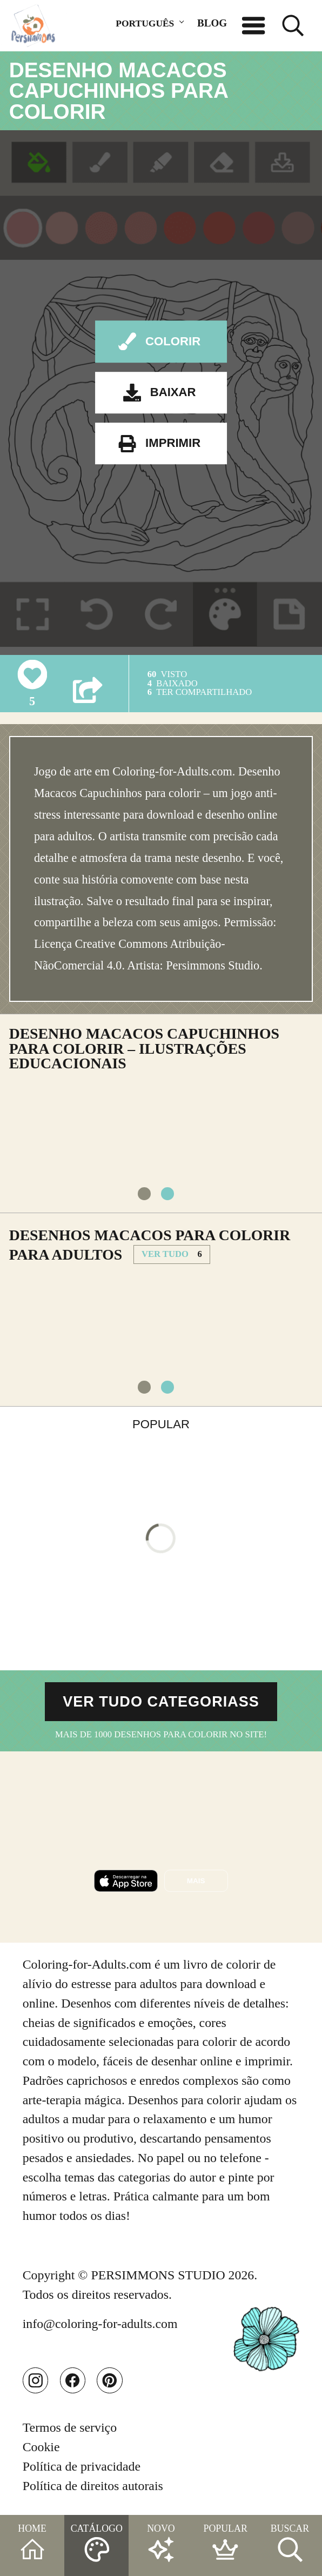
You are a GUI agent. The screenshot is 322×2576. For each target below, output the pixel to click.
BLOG (212, 23)
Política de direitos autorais (93, 2486)
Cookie (41, 2447)
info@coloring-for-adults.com (100, 2324)
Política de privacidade (81, 2466)
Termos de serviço (70, 2427)
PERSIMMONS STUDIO (158, 2276)
